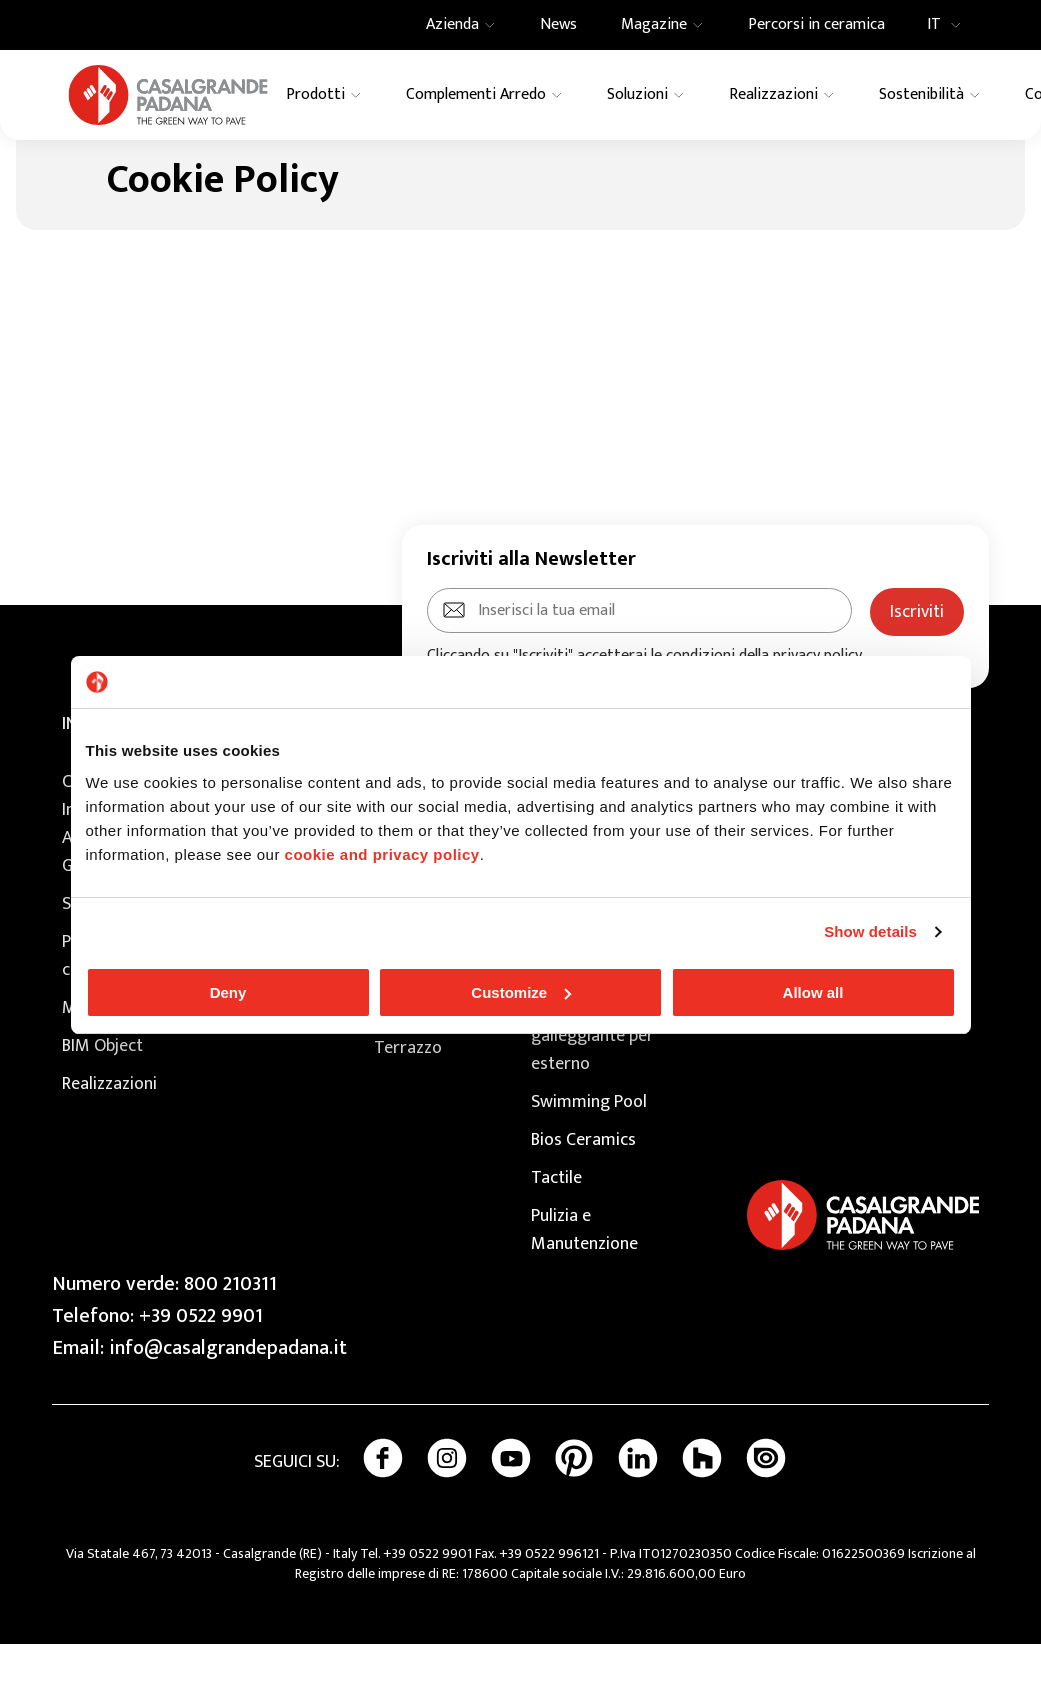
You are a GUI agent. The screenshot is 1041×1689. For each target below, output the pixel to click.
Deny (228, 992)
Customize (521, 992)
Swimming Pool (589, 1147)
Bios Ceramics (583, 1185)
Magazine (98, 1053)
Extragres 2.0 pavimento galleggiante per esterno (592, 1067)
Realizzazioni (109, 1129)
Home (63, 160)
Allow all (813, 992)
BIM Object (102, 1091)
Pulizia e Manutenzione (584, 1275)
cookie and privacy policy (382, 854)
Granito (402, 1055)
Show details (870, 931)
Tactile (556, 1223)
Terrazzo (408, 1093)
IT (950, 25)
